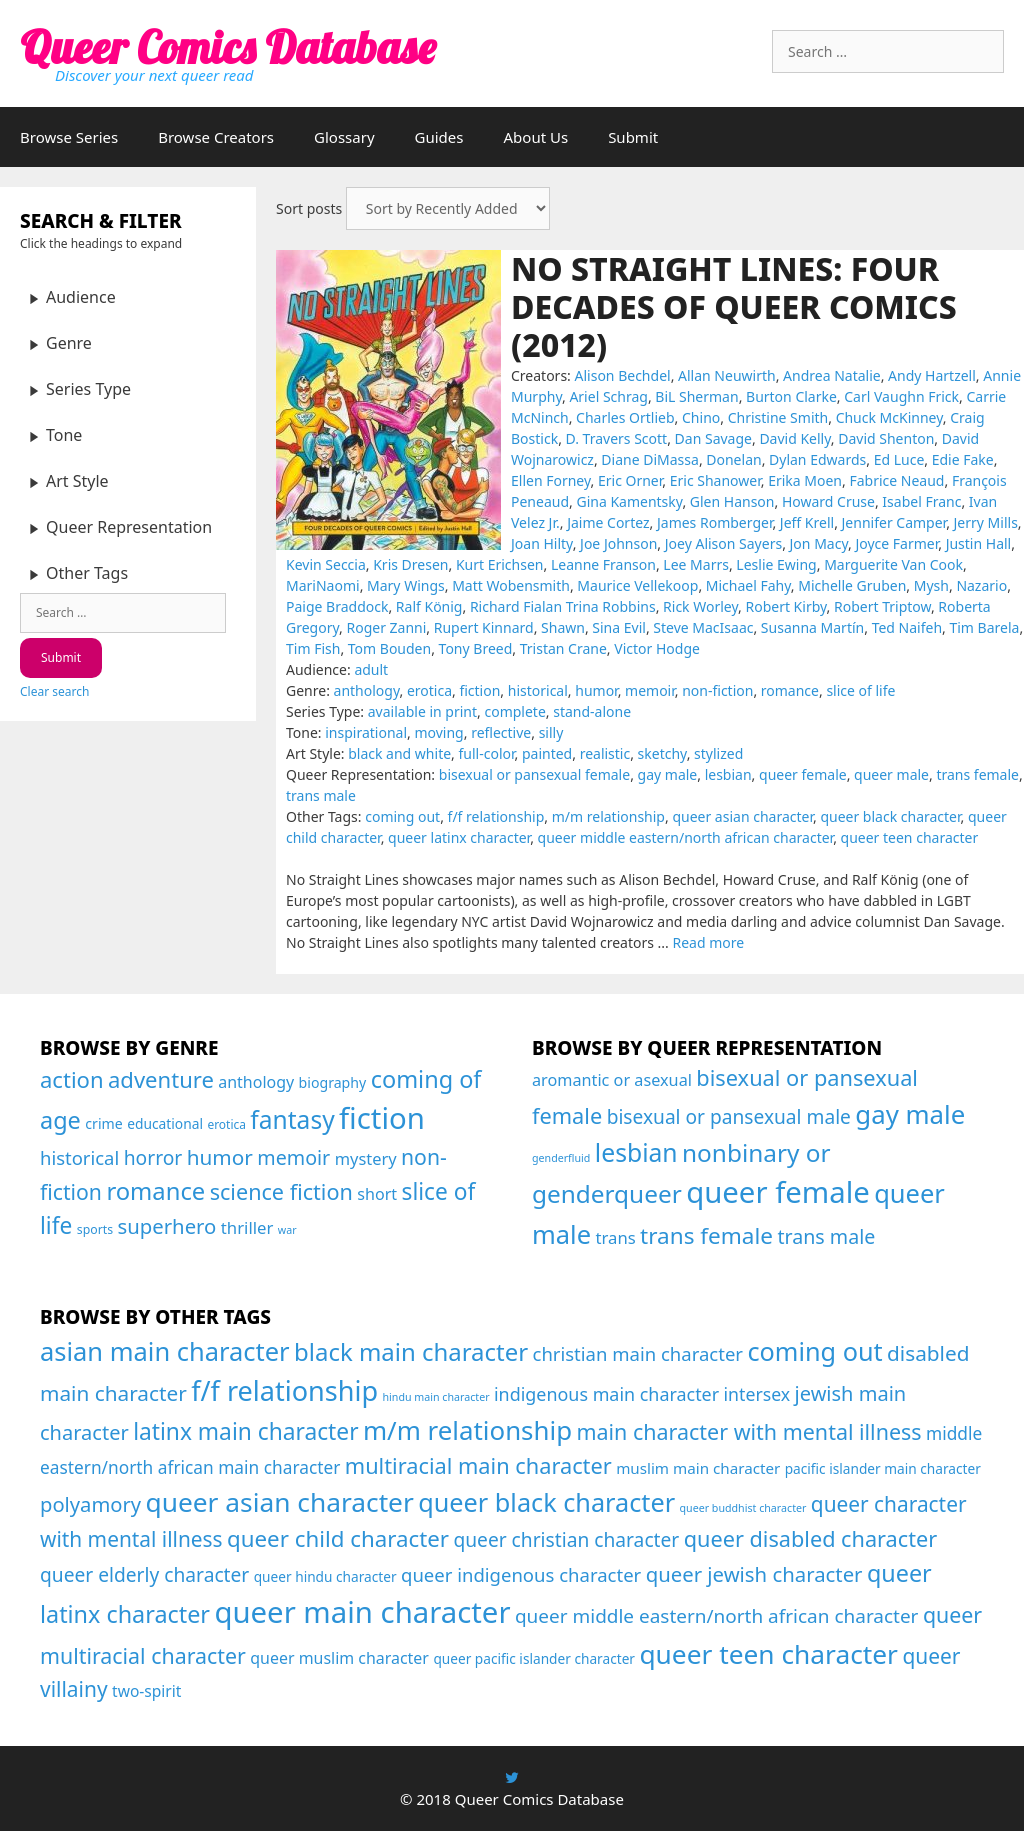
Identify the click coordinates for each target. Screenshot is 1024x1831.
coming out (402, 816)
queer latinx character (459, 837)
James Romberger (714, 522)
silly (551, 732)
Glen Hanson (732, 501)
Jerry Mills (986, 522)
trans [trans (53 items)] (615, 1237)
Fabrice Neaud (896, 480)
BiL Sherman (696, 396)
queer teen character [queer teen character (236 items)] (768, 1654)
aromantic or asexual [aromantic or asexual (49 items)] (612, 1080)
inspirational (366, 732)
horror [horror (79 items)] (153, 1157)
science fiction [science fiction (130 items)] (281, 1191)
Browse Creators (216, 137)
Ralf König (429, 606)
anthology (367, 690)
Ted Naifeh (907, 627)
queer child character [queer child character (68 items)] (338, 1538)
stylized (718, 753)
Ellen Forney (551, 480)
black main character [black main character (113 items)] (411, 1351)
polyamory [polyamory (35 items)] (90, 1504)
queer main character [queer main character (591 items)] (362, 1612)
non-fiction (717, 690)
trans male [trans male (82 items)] (826, 1236)
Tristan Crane (563, 648)
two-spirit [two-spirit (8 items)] (146, 1691)
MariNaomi (323, 585)
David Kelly (794, 438)
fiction (479, 690)
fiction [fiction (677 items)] (382, 1118)
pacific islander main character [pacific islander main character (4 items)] (883, 1468)
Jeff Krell (807, 522)
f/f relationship (496, 816)
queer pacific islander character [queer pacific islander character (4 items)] (534, 1658)
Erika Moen (805, 480)
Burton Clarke (791, 396)
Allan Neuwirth (727, 375)
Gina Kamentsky (629, 501)
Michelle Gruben (852, 585)
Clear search (54, 691)
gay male (668, 774)
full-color (487, 753)
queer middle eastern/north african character (686, 837)
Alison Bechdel (623, 375)
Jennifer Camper (894, 522)
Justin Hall (979, 543)
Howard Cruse (828, 501)
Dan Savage (713, 438)
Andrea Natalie (832, 375)
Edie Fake (963, 459)
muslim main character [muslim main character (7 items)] (698, 1468)
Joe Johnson (618, 543)
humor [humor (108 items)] (220, 1157)
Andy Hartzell (932, 375)
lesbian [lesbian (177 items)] (636, 1152)
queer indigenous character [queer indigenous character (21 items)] (521, 1574)
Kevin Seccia (326, 564)
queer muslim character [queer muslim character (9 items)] (339, 1658)
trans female (977, 774)
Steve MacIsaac (703, 627)
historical (538, 690)
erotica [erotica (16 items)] (226, 1124)
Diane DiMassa (650, 459)
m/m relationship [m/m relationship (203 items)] (467, 1430)
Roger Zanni (386, 627)
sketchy (662, 753)
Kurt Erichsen (500, 564)
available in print (422, 711)
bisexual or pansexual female (534, 774)
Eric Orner (630, 480)
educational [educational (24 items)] (165, 1123)
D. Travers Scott (617, 438)
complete (514, 711)
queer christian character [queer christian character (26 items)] (566, 1539)
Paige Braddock (337, 606)
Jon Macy (819, 543)
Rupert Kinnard (484, 627)
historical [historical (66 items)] (79, 1157)
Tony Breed (476, 648)
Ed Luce (899, 459)
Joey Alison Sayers (723, 543)
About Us (536, 137)
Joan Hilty (542, 543)
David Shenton (886, 438)
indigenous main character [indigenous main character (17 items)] (606, 1394)
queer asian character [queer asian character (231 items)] (280, 1502)
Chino (701, 417)
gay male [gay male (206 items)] (910, 1114)
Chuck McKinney (889, 417)
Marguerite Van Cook (893, 564)
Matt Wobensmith (511, 585)
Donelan (733, 459)
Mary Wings (406, 585)
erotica (429, 690)
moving (438, 732)
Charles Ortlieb (625, 417)
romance (790, 690)
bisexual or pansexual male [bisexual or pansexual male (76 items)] (729, 1117)
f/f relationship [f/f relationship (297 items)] (284, 1390)
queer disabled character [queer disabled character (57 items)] (811, 1538)
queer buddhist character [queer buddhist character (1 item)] (743, 1508)
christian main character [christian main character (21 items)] (638, 1353)
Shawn (563, 627)
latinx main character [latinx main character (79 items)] (245, 1431)
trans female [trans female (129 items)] (706, 1235)
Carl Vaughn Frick (901, 396)
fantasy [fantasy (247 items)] (292, 1119)
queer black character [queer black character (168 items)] (546, 1502)
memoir (650, 690)
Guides (439, 137)
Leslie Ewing (776, 564)
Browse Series (69, 137)
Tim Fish (313, 648)
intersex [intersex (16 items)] (757, 1394)
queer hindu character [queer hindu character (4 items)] (325, 1576)
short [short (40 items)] (377, 1194)
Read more (708, 942)
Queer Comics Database (227, 47)
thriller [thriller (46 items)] (247, 1227)
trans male (321, 795)
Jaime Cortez (608, 522)
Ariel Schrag (608, 396)
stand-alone (592, 711)
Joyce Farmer (896, 543)
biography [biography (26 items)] (333, 1082)
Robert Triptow (882, 606)
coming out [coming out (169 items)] (814, 1351)
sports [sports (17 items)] (95, 1229)
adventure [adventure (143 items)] (161, 1079)
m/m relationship (608, 816)
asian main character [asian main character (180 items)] (165, 1351)
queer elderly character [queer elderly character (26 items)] (144, 1574)
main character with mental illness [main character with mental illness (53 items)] (748, 1431)
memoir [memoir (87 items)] (293, 1157)
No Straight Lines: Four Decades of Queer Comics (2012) (734, 307)
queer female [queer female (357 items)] (778, 1192)
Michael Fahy (748, 585)
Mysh (931, 585)
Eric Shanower (715, 480)
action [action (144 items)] (72, 1079)
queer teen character (910, 837)
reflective (501, 732)
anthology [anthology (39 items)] (256, 1082)
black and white (399, 753)
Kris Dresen (410, 564)
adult (371, 669)
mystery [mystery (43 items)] (366, 1158)
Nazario (981, 585)
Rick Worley (700, 606)
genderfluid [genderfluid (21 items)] (561, 1158)
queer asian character (742, 816)
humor (596, 690)
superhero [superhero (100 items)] (166, 1226)
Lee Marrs (696, 564)
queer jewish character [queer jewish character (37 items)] (754, 1574)
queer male (891, 774)
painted (547, 753)
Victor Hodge (657, 648)
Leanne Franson (603, 564)
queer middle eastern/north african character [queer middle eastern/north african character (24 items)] (717, 1616)
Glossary (344, 137)
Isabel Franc (921, 501)
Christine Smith (778, 417)
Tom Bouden (389, 648)
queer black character (890, 816)
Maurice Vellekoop (637, 585)
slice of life (860, 690)
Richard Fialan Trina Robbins (563, 606)
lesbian (728, 774)
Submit (633, 137)
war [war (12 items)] (287, 1230)
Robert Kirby (785, 606)
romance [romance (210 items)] (155, 1191)
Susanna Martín (812, 627)
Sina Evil (619, 627)
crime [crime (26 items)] (103, 1123)
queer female (803, 774)
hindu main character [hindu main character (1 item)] (435, 1397)
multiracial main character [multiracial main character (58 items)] (478, 1465)
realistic (605, 753)
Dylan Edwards (817, 459)
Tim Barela (984, 627)
